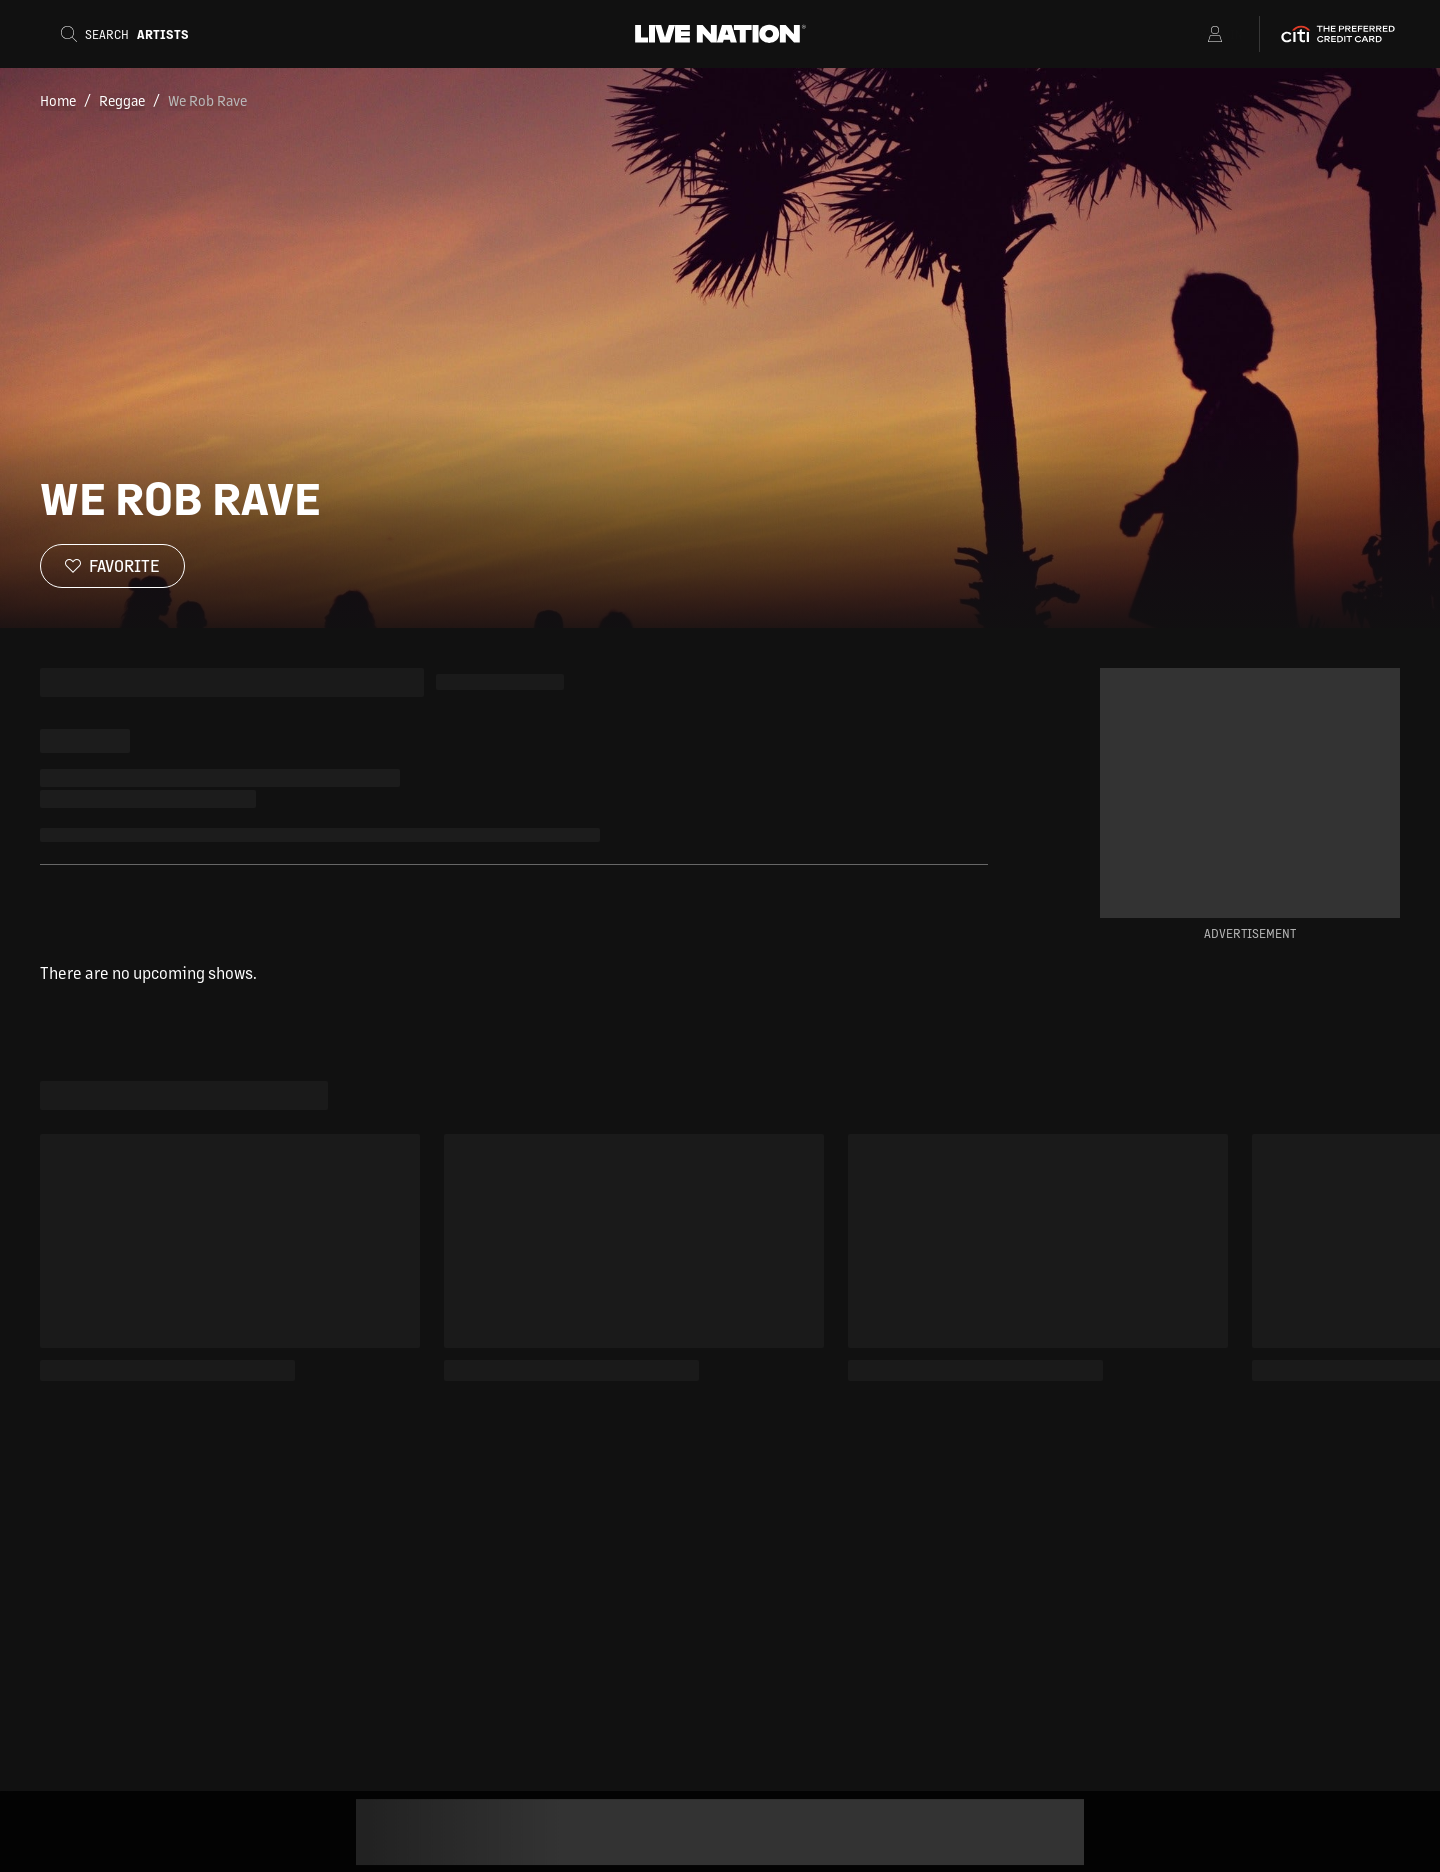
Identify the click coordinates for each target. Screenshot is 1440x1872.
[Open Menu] (1189, 34)
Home (58, 100)
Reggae (122, 100)
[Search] (131, 34)
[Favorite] (112, 566)
